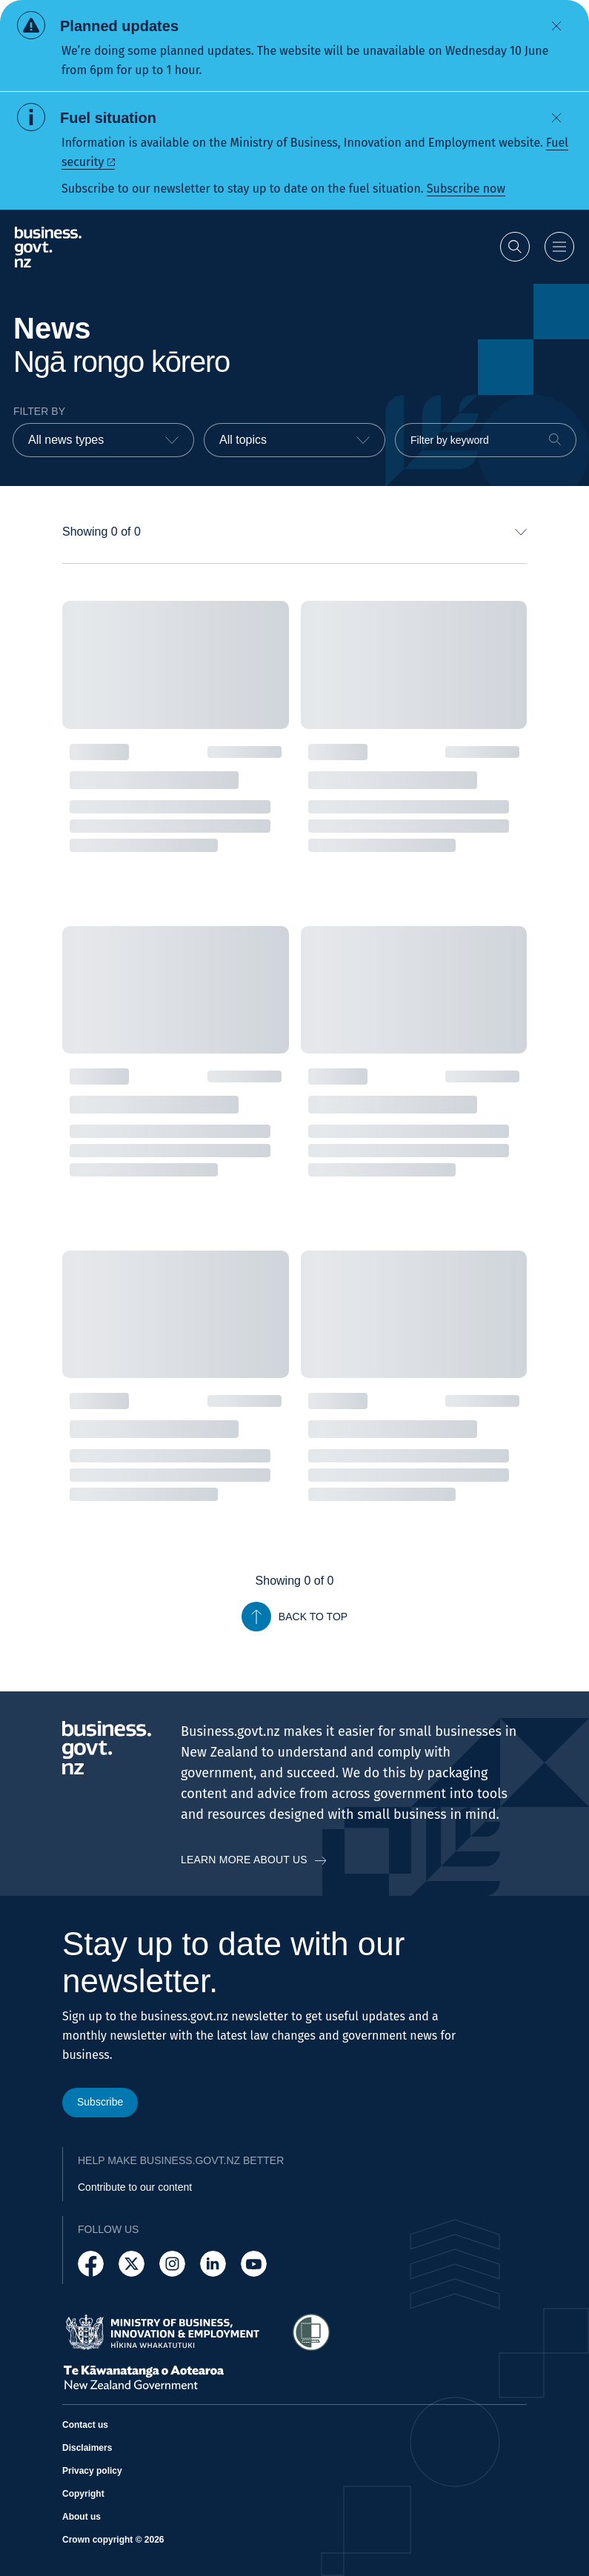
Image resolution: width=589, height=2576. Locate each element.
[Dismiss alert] (556, 26)
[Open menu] (559, 247)
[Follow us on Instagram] (172, 2264)
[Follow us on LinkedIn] (213, 2264)
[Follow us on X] (131, 2264)
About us (81, 2517)
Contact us (85, 2425)
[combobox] (103, 440)
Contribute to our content (135, 2187)
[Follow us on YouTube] (254, 2264)
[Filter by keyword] (486, 440)
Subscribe (100, 2102)
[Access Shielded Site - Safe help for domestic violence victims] (311, 2332)
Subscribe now (466, 189)
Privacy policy (92, 2471)
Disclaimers (87, 2448)
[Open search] (515, 247)
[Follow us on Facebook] (91, 2264)
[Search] (555, 439)
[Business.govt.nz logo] (48, 247)
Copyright (83, 2494)
